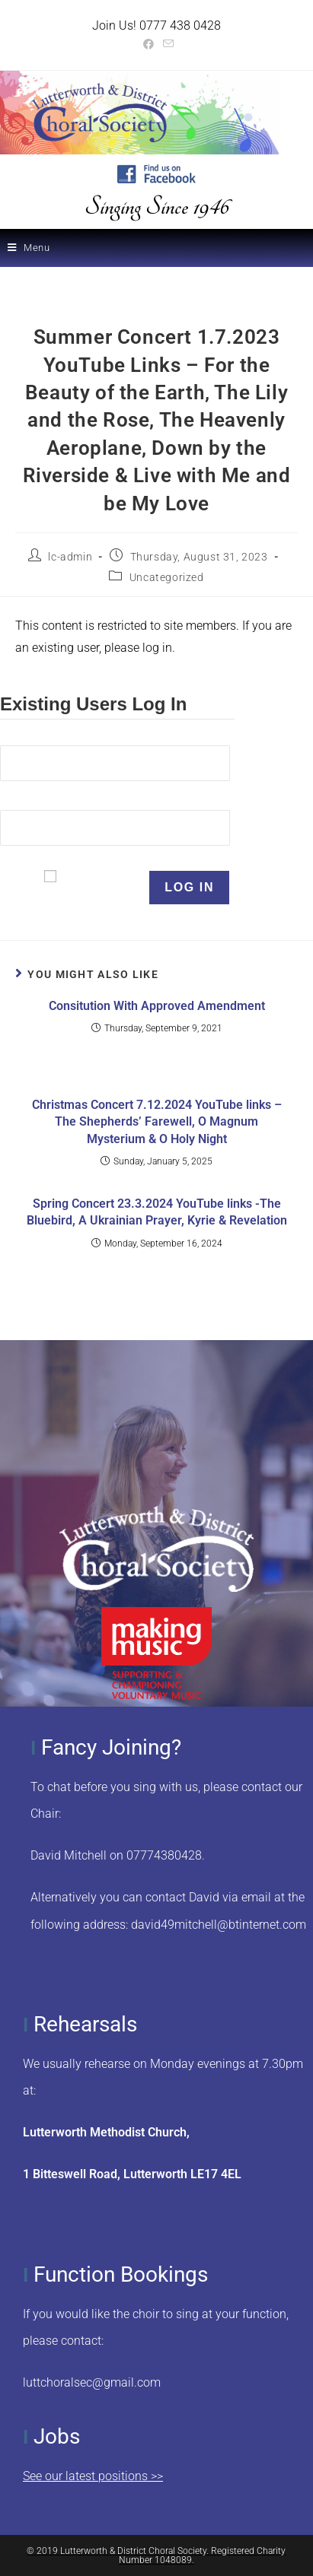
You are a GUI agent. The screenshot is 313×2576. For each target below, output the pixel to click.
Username (28, 735)
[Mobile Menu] (29, 248)
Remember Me (102, 887)
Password (26, 800)
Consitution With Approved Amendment (157, 1006)
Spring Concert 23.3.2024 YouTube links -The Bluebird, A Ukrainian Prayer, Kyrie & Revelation (157, 1212)
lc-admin (70, 557)
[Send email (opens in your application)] (166, 44)
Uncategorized (166, 577)
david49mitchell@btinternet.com (218, 1924)
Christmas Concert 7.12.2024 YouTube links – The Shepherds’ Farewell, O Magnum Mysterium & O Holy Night (157, 1121)
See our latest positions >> (93, 2476)
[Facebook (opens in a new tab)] (148, 44)
